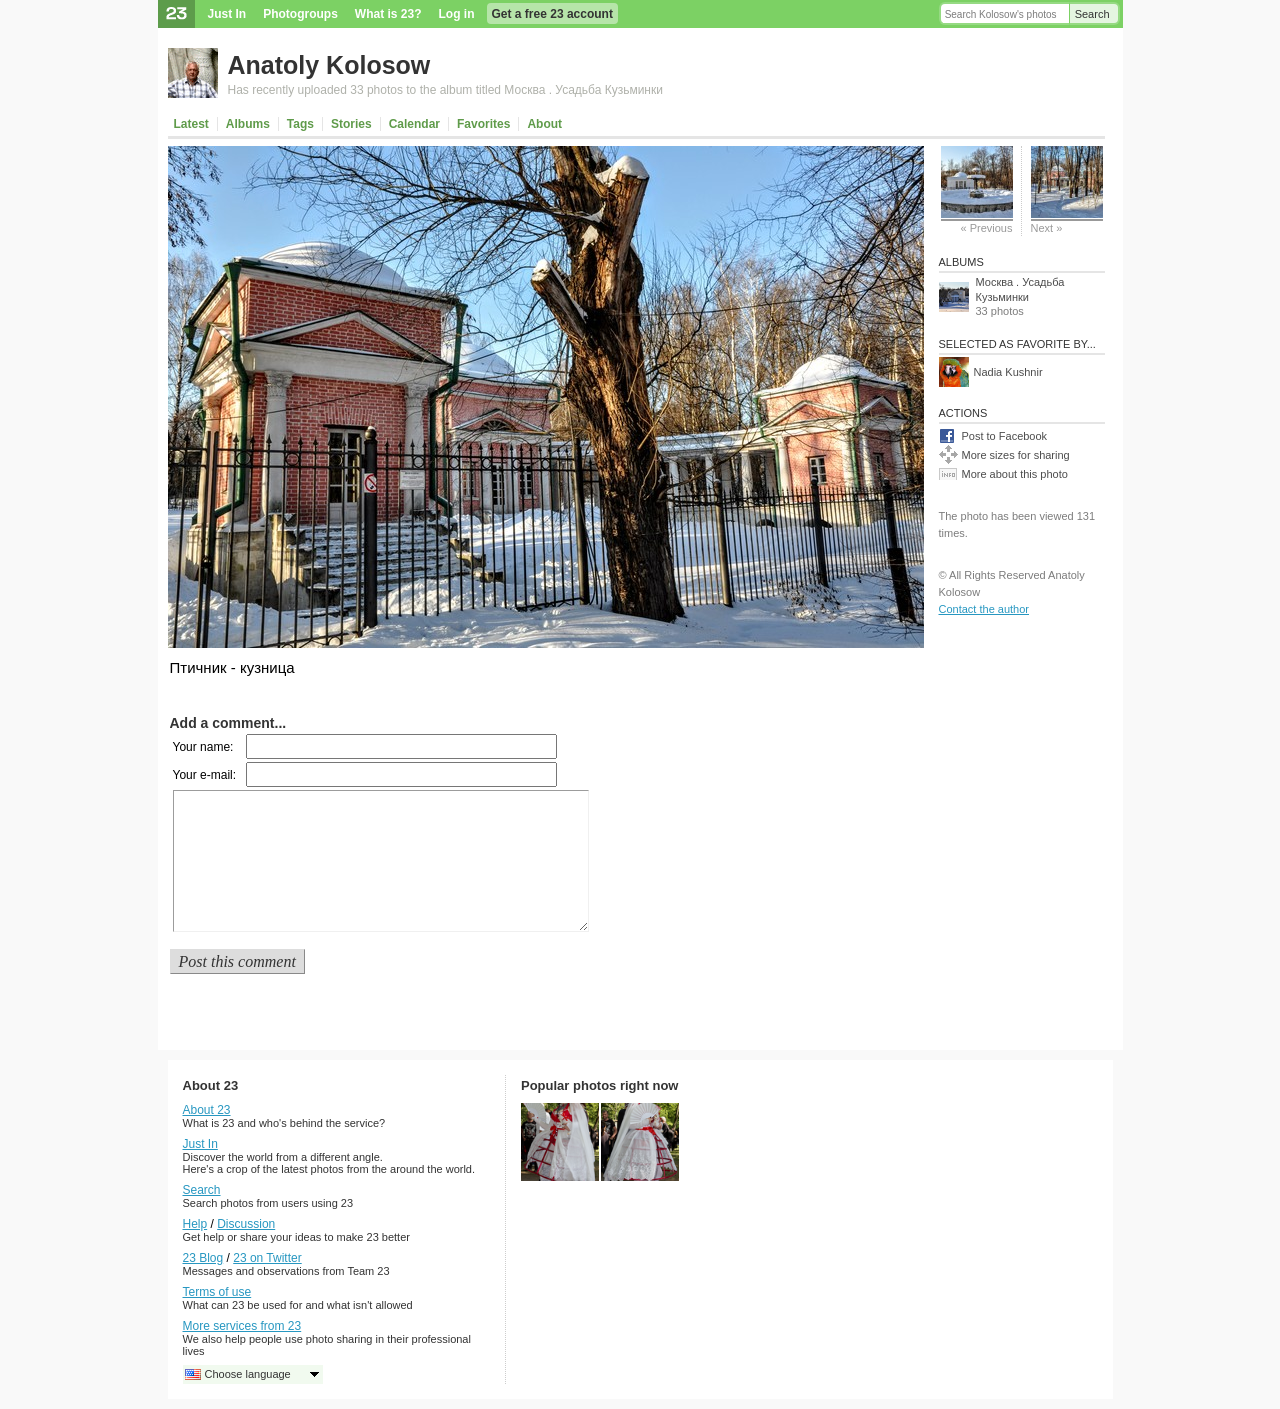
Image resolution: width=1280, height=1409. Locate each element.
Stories (351, 124)
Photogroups (300, 14)
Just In (227, 14)
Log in (457, 14)
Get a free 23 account (552, 14)
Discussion (246, 1224)
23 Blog (203, 1258)
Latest (191, 124)
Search (1092, 14)
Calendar (414, 124)
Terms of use (217, 1292)
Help (195, 1224)
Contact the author (984, 609)
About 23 (207, 1110)
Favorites (483, 124)
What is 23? (388, 14)
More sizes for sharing (1016, 455)
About (544, 124)
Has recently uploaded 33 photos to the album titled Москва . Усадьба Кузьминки (445, 90)
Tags (300, 124)
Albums (248, 124)
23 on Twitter (267, 1258)
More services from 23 (242, 1326)
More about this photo (1015, 474)
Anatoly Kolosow (329, 65)
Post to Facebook (1005, 436)
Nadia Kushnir (1008, 372)
